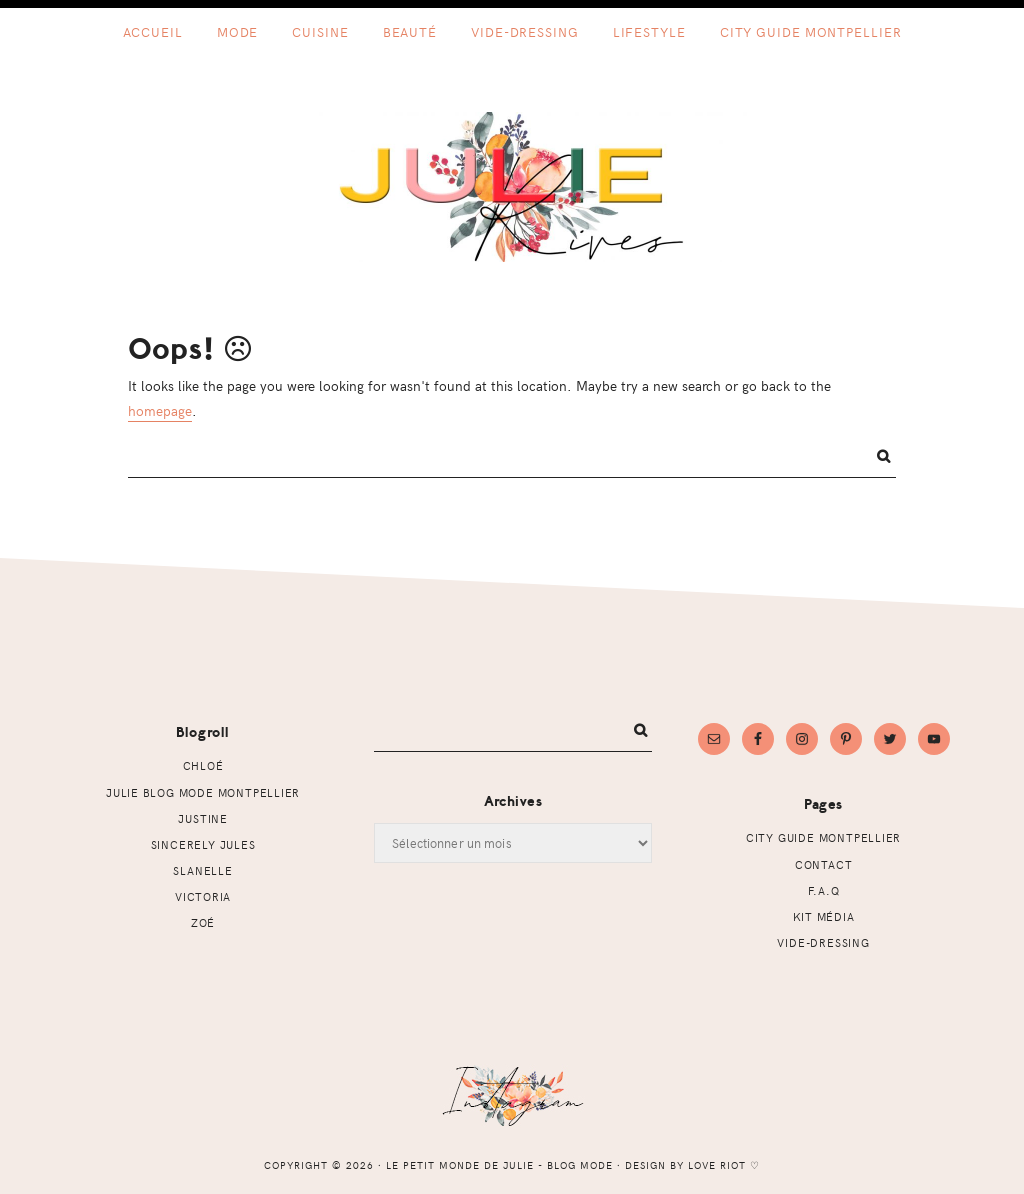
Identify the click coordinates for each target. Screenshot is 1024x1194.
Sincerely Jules (203, 844)
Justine (203, 818)
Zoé (203, 922)
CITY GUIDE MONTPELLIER (823, 837)
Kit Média (824, 916)
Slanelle (202, 870)
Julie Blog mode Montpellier (203, 792)
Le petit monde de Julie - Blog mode (512, 187)
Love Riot (717, 1165)
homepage (160, 410)
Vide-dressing (823, 942)
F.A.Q (824, 890)
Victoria (203, 896)
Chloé (203, 765)
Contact (824, 864)
